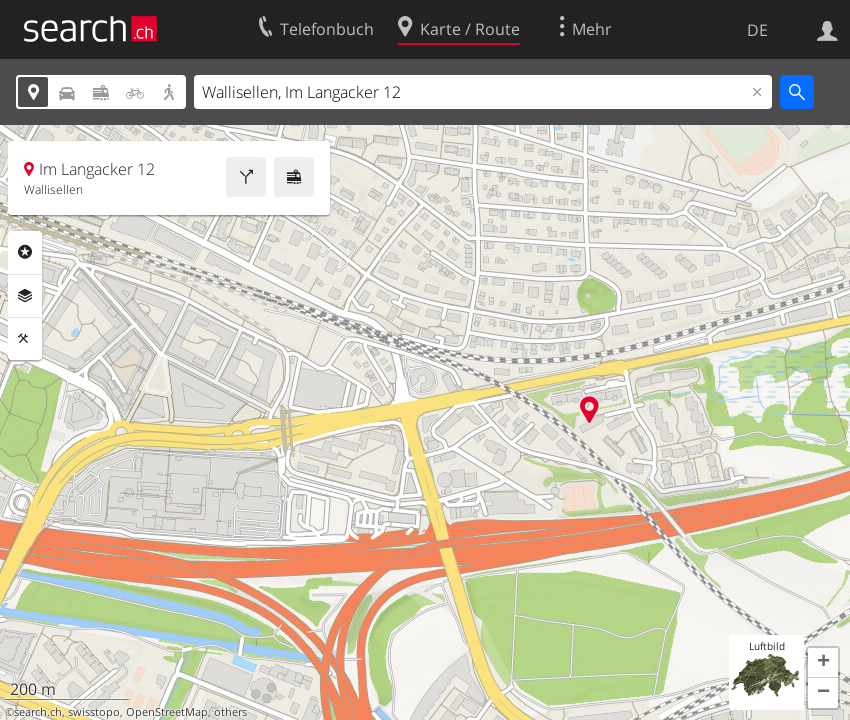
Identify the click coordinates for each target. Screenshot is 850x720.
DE (757, 30)
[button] (823, 663)
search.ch (38, 712)
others (230, 712)
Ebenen (25, 296)
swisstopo (94, 712)
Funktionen (25, 339)
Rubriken (25, 252)
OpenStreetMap (167, 712)
